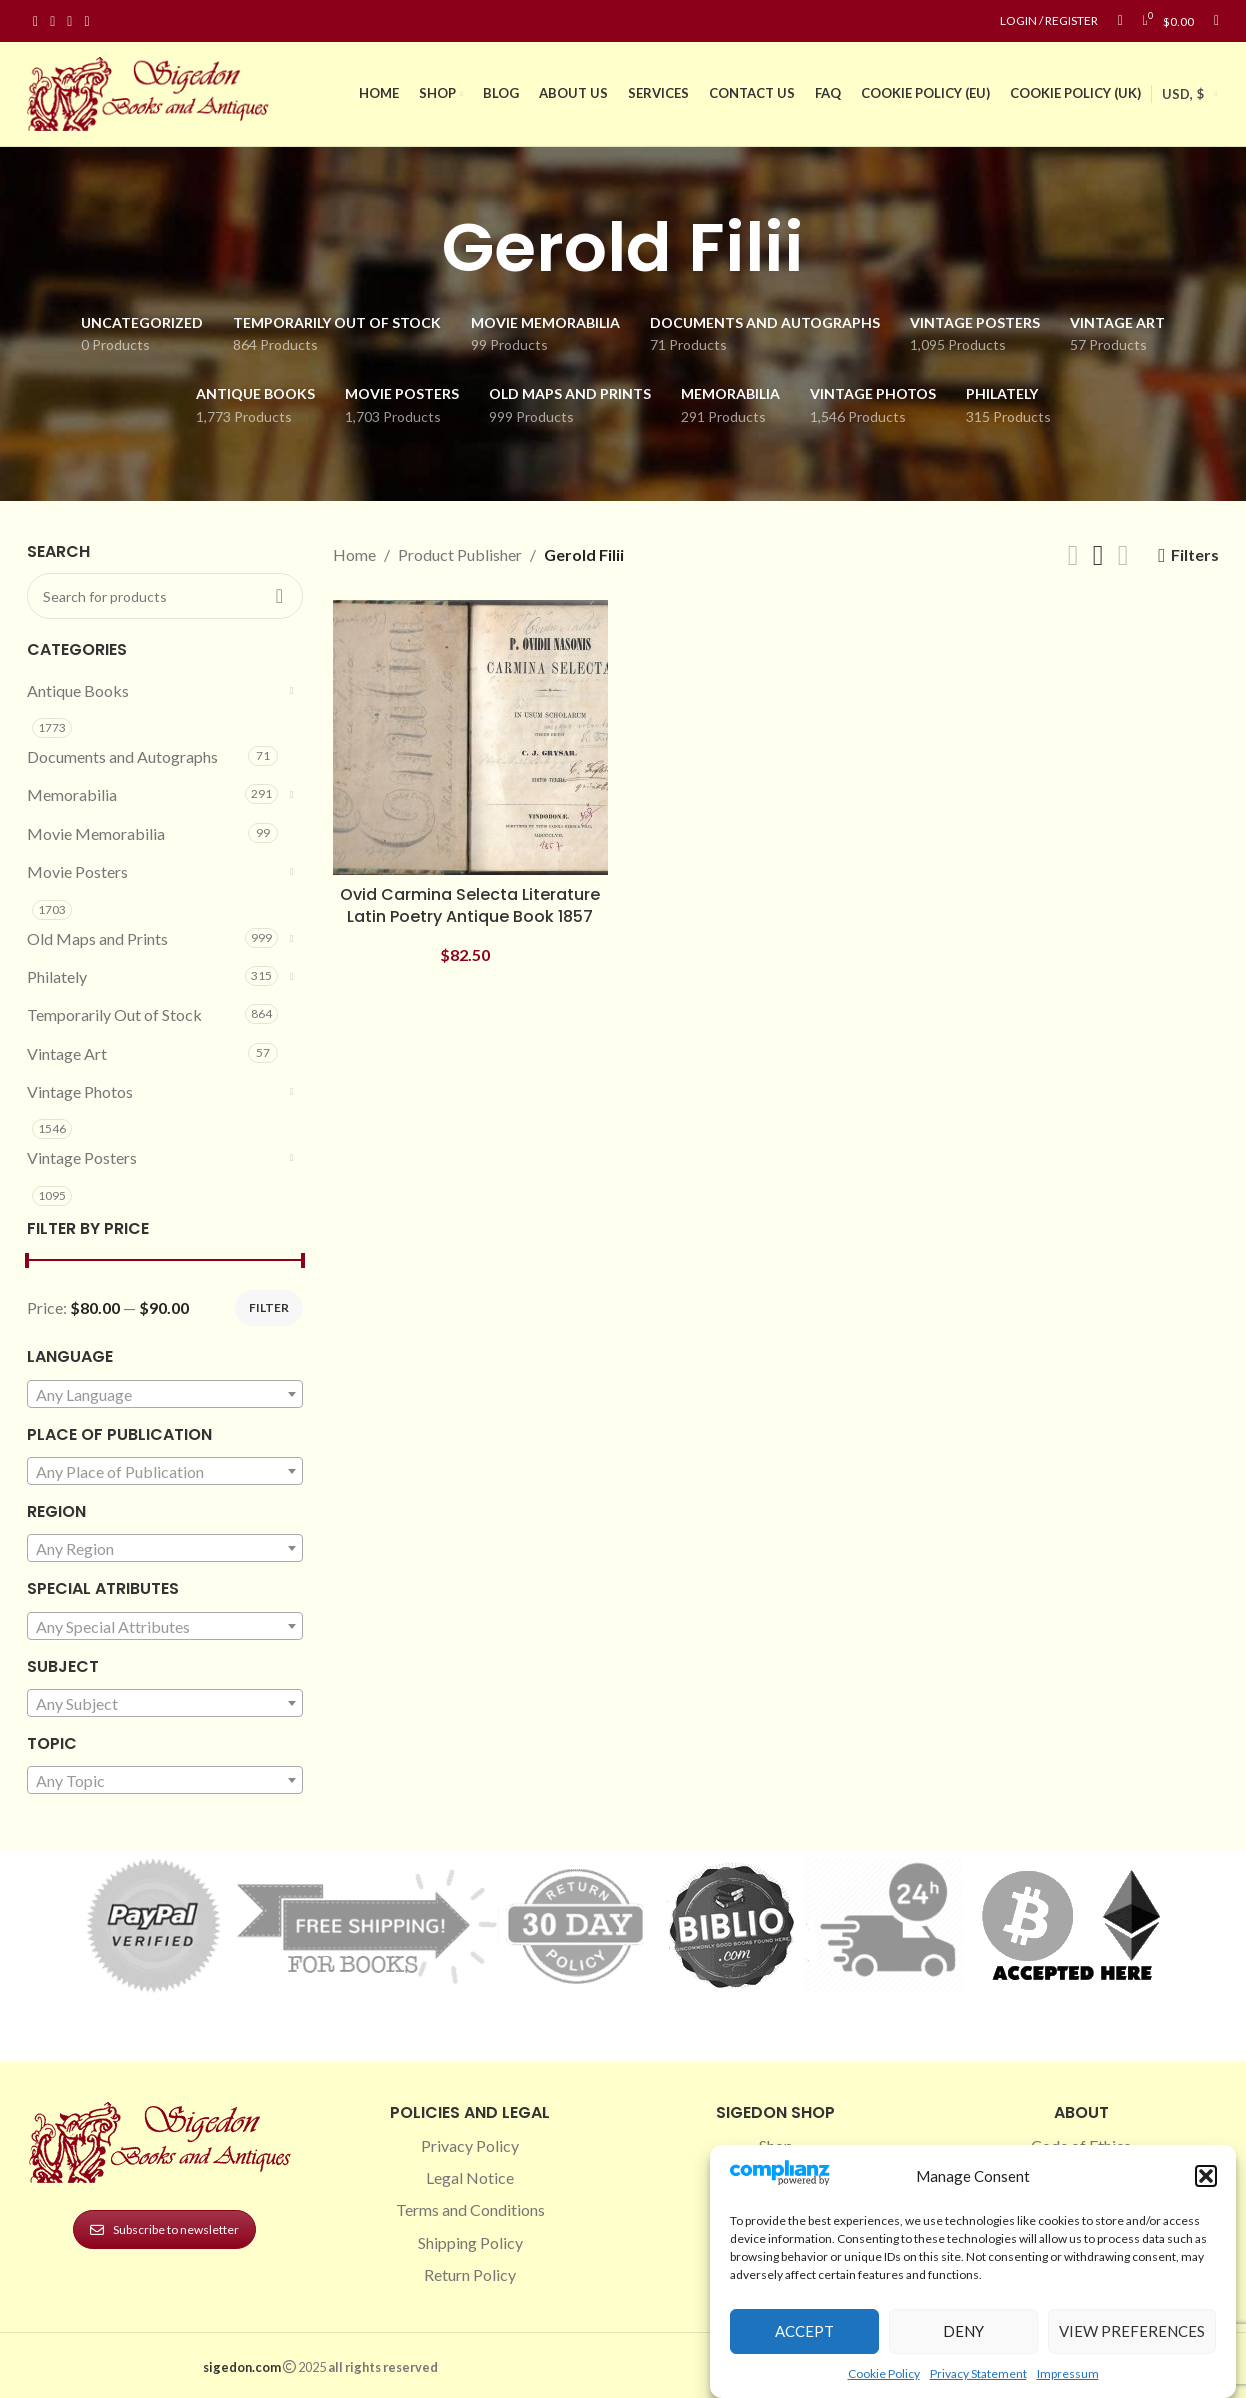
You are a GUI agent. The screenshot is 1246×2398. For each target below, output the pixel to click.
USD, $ (1183, 94)
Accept (804, 2331)
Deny (963, 2331)
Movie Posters (77, 871)
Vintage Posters (82, 1157)
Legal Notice (470, 2177)
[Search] (1216, 21)
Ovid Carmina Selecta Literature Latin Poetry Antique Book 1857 (470, 905)
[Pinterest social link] (69, 21)
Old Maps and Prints (97, 938)
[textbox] (165, 1395)
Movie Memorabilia (96, 833)
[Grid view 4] (1123, 555)
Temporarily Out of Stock (114, 1014)
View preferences (1132, 2331)
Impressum (1068, 2373)
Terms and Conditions (470, 2209)
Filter (269, 1307)
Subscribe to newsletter (164, 2229)
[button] (1206, 2176)
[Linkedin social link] (86, 21)
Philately (57, 976)
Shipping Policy (470, 2242)
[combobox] (165, 1394)
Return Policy (470, 2274)
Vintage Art (67, 1053)
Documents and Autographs (122, 756)
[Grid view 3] (1098, 555)
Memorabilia (72, 794)
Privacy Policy (470, 2145)
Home (354, 554)
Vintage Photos (80, 1091)
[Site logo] (152, 91)
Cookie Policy (884, 2373)
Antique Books (78, 690)
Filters (1195, 555)
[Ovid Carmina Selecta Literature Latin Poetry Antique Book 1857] (471, 738)
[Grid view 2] (1073, 555)
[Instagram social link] (52, 21)
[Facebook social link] (35, 21)
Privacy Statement (978, 2373)
